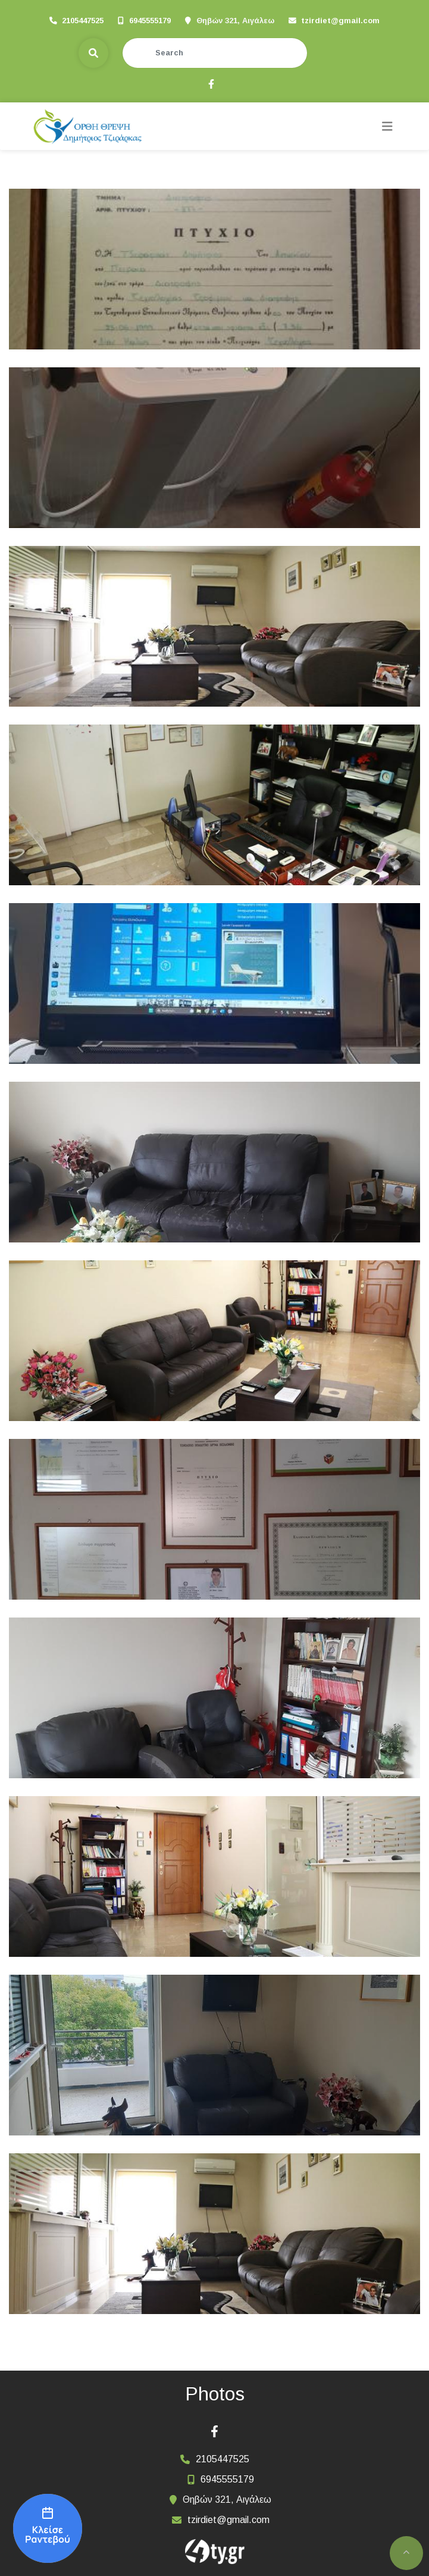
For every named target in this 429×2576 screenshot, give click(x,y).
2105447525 (83, 20)
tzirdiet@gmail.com (340, 20)
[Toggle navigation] (387, 126)
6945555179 (150, 20)
